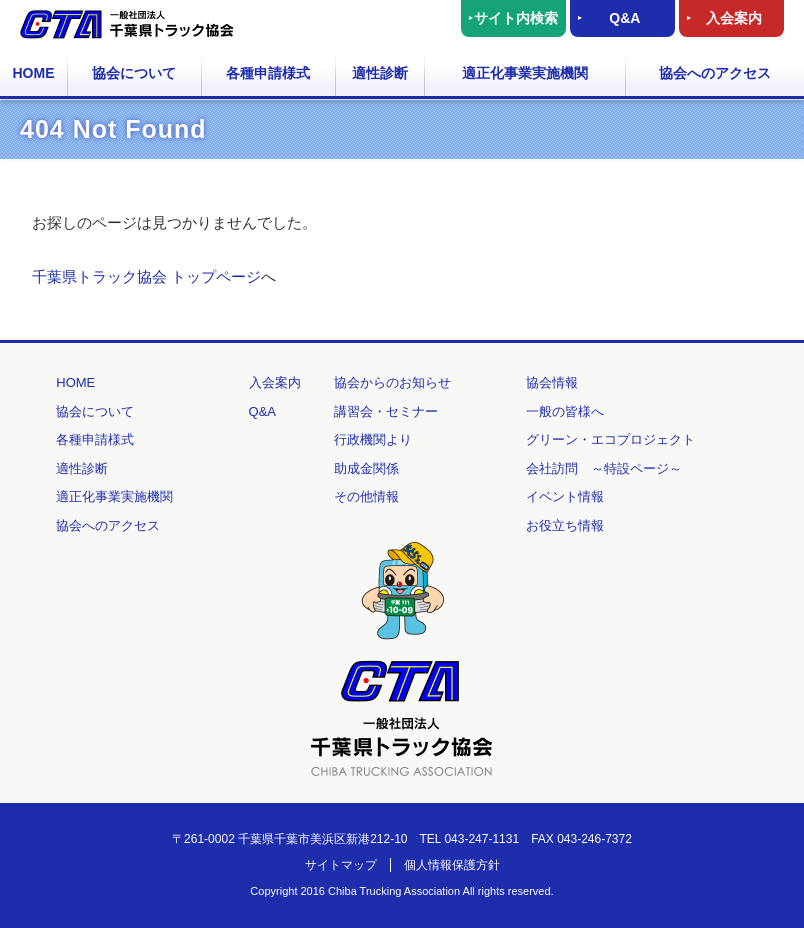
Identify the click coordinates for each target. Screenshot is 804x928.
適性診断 (380, 73)
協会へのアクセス (715, 73)
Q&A (624, 18)
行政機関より (373, 439)
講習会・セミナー (386, 411)
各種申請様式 (268, 73)
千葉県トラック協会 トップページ (146, 276)
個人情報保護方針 (452, 865)
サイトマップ (341, 865)
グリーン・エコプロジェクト (610, 439)
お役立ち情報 (565, 525)
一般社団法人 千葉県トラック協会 (127, 24)
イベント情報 (565, 496)
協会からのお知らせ (392, 382)
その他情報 (366, 496)
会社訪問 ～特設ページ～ (604, 468)
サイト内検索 (516, 18)
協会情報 (552, 382)
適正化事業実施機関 (525, 73)
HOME (34, 73)
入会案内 (734, 18)
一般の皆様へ (565, 411)
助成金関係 (366, 468)
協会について (134, 73)
